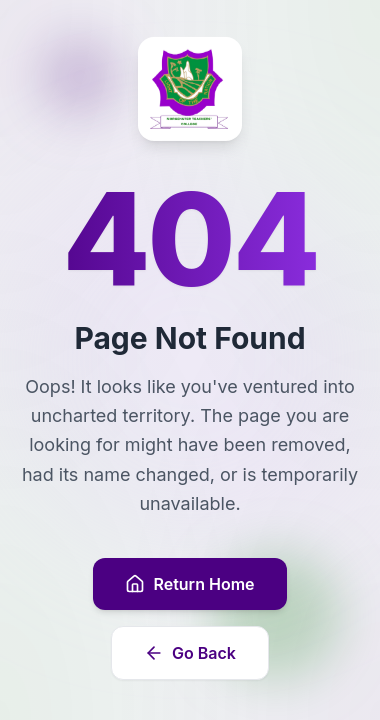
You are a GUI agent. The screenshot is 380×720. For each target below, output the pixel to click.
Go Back (190, 653)
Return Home (189, 584)
